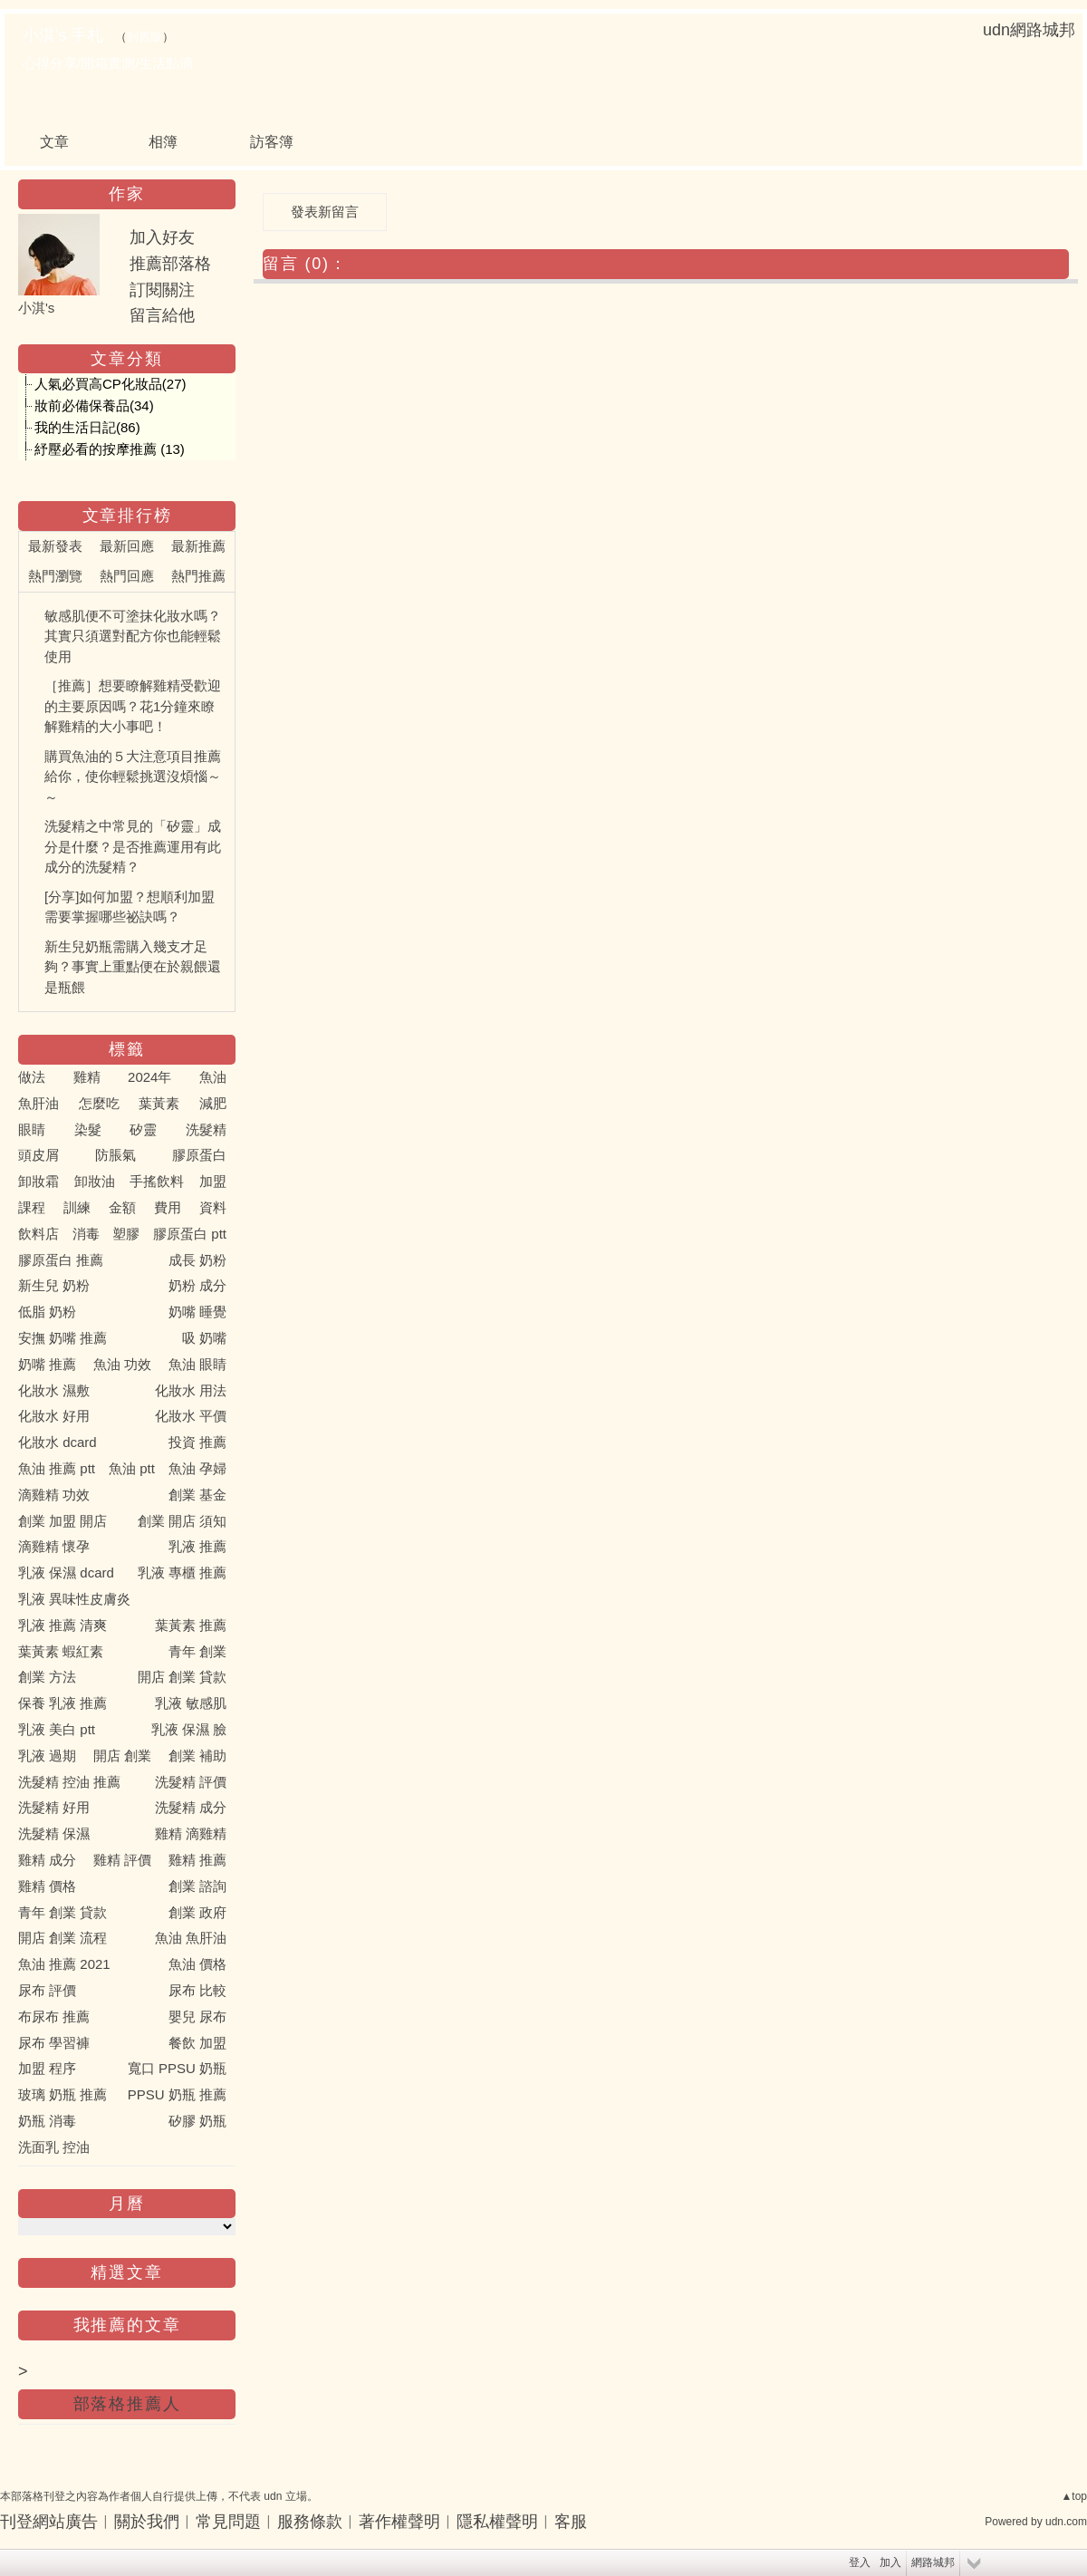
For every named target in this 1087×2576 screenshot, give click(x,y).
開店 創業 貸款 (182, 1676)
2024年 (149, 1077)
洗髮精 (206, 1129)
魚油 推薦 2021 (64, 1964)
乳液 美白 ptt (56, 1729)
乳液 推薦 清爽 (62, 1625)
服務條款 (309, 2522)
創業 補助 (197, 1755)
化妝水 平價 (190, 1415)
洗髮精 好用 (54, 1807)
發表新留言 (325, 211)
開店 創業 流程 (62, 1937)
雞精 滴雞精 (190, 1833)
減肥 (212, 1103)
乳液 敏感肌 (190, 1703)
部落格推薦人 (127, 2404)
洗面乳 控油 (54, 2147)
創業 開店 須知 (182, 1521)
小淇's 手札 (63, 35)
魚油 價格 (197, 1964)
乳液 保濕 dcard (66, 1572)
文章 (54, 142)
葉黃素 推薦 (190, 1625)
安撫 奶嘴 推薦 (62, 1338)
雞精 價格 (47, 1886)
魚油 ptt (132, 1468)
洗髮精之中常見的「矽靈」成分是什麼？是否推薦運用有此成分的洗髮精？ (132, 846)
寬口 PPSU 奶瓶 (177, 2068)
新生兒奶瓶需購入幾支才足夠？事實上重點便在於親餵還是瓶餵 (132, 967)
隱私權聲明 (497, 2522)
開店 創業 (122, 1755)
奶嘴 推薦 (47, 1364)
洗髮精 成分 (190, 1807)
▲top (1074, 2496)
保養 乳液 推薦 (62, 1703)
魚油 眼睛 (197, 1364)
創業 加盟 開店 (62, 1521)
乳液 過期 (47, 1755)
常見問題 (228, 2522)
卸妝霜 (38, 1181)
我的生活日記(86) (87, 427)
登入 (860, 2562)
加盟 (212, 1181)
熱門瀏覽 (55, 576)
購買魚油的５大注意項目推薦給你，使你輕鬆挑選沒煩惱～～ (132, 776)
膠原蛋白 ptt (189, 1233)
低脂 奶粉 (47, 1311)
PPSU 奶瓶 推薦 (177, 2094)
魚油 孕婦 (197, 1468)
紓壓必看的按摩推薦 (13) (109, 449)
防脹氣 (115, 1155)
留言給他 (162, 315)
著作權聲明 (399, 2522)
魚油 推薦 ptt (56, 1468)
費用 (167, 1207)
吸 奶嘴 (204, 1338)
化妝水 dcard (57, 1442)
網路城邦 (933, 2562)
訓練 (77, 1207)
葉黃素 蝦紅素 (60, 1651)
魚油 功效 (122, 1364)
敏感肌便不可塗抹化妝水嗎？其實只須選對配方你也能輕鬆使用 (132, 636)
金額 (122, 1207)
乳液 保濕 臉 (188, 1729)
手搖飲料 (157, 1181)
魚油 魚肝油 (190, 1937)
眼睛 (31, 1129)
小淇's (36, 307)
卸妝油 (94, 1181)
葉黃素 (159, 1103)
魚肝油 (38, 1103)
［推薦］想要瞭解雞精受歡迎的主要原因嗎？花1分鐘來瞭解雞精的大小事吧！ (132, 706)
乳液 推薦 (197, 1546)
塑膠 (125, 1233)
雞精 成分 (47, 1859)
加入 (890, 2562)
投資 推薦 (197, 1442)
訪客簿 (271, 142)
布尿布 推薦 (54, 2016)
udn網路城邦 (1029, 30)
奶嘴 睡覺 (197, 1311)
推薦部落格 (170, 264)
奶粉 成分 (197, 1285)
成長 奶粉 (197, 1260)
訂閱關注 (162, 290)
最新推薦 (198, 546)
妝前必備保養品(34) (94, 405)
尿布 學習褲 (54, 2042)
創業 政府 (197, 1912)
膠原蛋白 (199, 1155)
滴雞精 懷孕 (54, 1546)
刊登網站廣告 (49, 2522)
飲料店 (38, 1233)
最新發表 (55, 546)
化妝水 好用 (54, 1415)
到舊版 (144, 36)
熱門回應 (127, 576)
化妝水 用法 (190, 1390)
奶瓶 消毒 (47, 2120)
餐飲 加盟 (197, 2042)
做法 (31, 1077)
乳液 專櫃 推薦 (182, 1572)
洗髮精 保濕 (54, 1833)
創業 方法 (47, 1676)
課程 (31, 1207)
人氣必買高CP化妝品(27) (110, 383)
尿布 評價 (47, 1990)
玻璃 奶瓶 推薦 (62, 2094)
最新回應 (127, 546)
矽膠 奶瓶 (197, 2120)
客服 (570, 2522)
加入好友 (162, 237)
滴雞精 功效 (54, 1494)
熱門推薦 (198, 576)
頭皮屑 (38, 1155)
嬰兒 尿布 (197, 2016)
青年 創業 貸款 (62, 1912)
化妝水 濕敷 (54, 1390)
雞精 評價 (122, 1859)
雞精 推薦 (197, 1859)
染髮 (87, 1129)
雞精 (87, 1077)
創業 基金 (197, 1494)
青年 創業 (197, 1651)
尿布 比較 (197, 1990)
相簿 (163, 142)
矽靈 (143, 1129)
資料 (212, 1207)
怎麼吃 (99, 1103)
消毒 (86, 1233)
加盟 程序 (47, 2068)
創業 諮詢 (197, 1886)
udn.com (1066, 2521)
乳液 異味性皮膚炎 (74, 1598)
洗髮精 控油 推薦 (69, 1782)
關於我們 (146, 2522)
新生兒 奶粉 (54, 1285)
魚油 (212, 1077)
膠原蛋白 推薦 (60, 1260)
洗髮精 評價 (190, 1782)
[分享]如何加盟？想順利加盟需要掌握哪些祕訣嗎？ (129, 907)
